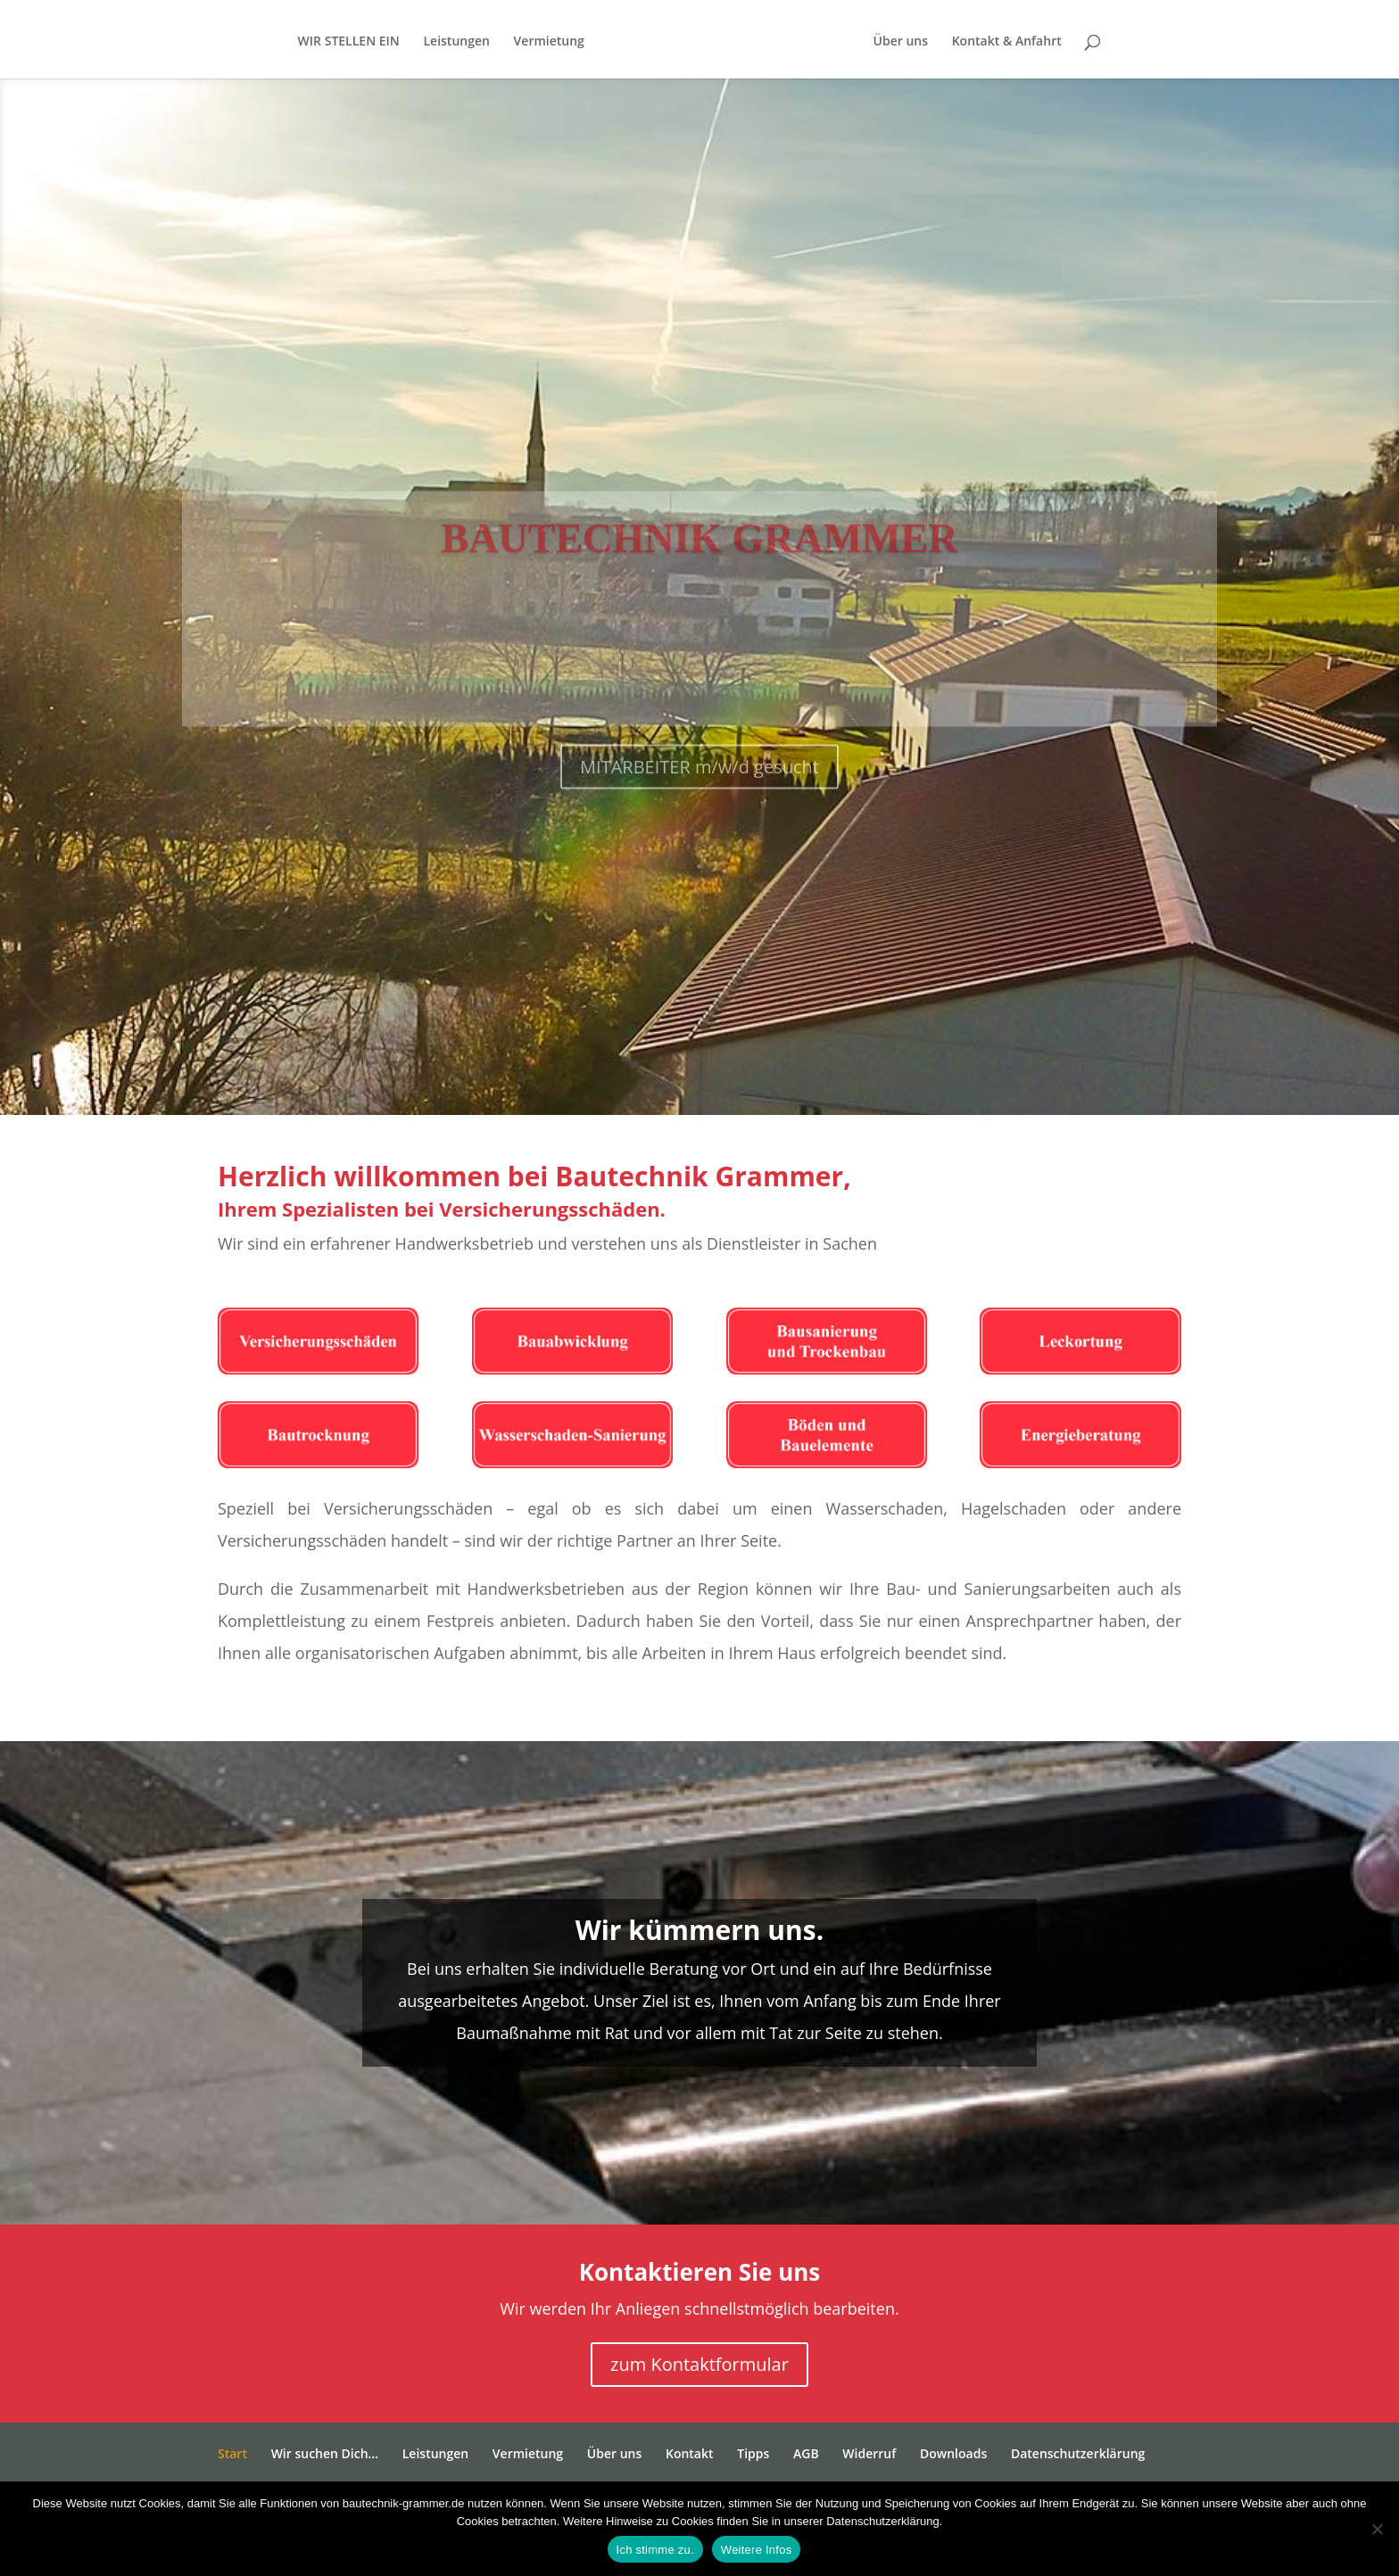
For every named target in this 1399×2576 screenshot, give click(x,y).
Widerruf (869, 2453)
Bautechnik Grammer (700, 584)
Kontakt (690, 2453)
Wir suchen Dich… (324, 2453)
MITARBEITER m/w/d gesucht (699, 812)
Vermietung (511, 42)
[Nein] (1377, 2529)
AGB (806, 2453)
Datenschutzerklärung (1078, 2453)
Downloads (953, 2453)
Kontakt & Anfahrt (1045, 42)
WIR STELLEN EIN (310, 42)
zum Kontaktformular (699, 2364)
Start (232, 2453)
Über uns (938, 42)
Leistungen (418, 42)
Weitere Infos (756, 2549)
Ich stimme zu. (655, 2549)
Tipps (753, 2453)
